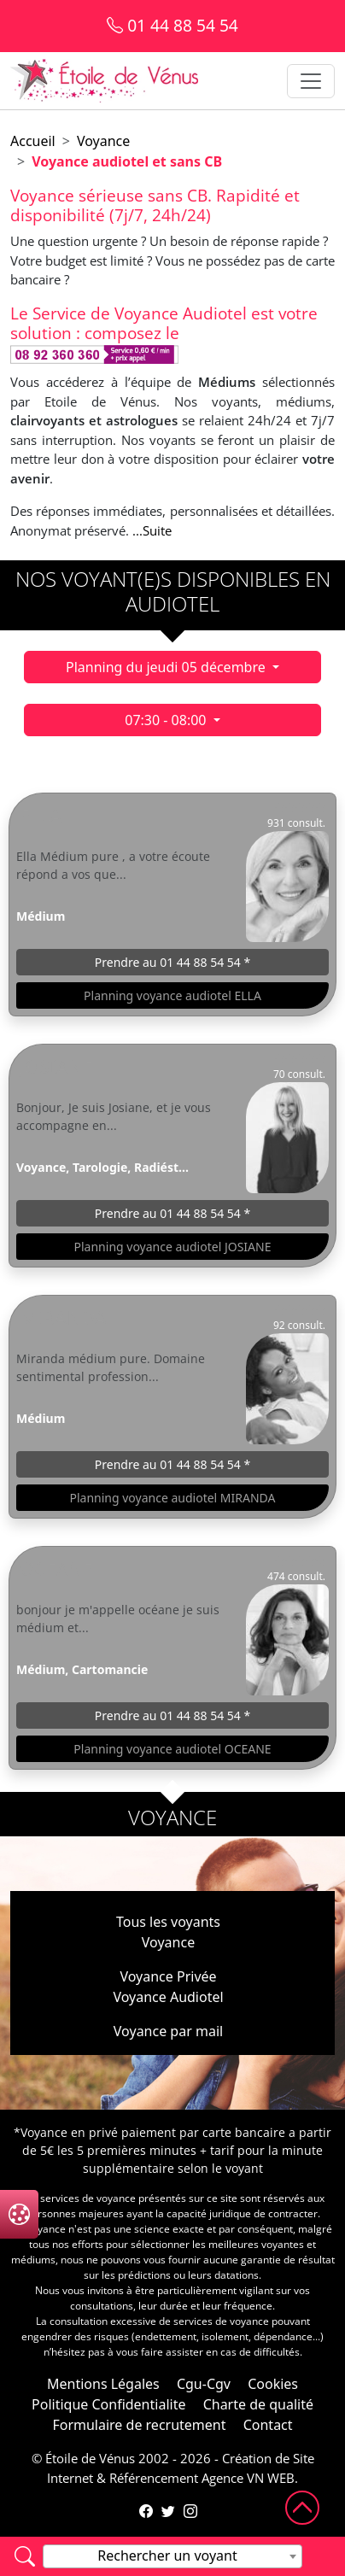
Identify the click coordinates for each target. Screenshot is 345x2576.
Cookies (273, 2383)
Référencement (153, 2477)
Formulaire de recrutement (138, 2424)
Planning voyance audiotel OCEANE (172, 1749)
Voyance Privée (168, 1976)
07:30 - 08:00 (167, 720)
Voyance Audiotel (168, 1997)
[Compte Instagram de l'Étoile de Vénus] (190, 2511)
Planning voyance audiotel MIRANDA (173, 1498)
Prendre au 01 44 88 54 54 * (172, 962)
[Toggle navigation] (311, 81)
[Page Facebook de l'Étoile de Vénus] (146, 2511)
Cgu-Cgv (204, 2383)
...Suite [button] (152, 530)
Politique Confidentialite (108, 2404)
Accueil (33, 141)
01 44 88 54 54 (172, 25)
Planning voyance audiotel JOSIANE (173, 1246)
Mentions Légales (103, 2383)
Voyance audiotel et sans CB (127, 161)
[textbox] (172, 2555)
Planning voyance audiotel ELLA (172, 995)
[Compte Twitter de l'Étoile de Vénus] (168, 2511)
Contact (268, 2424)
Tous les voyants (168, 1921)
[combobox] (172, 2556)
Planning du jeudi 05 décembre (167, 667)
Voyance (103, 141)
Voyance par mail (168, 2031)
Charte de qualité (258, 2404)
